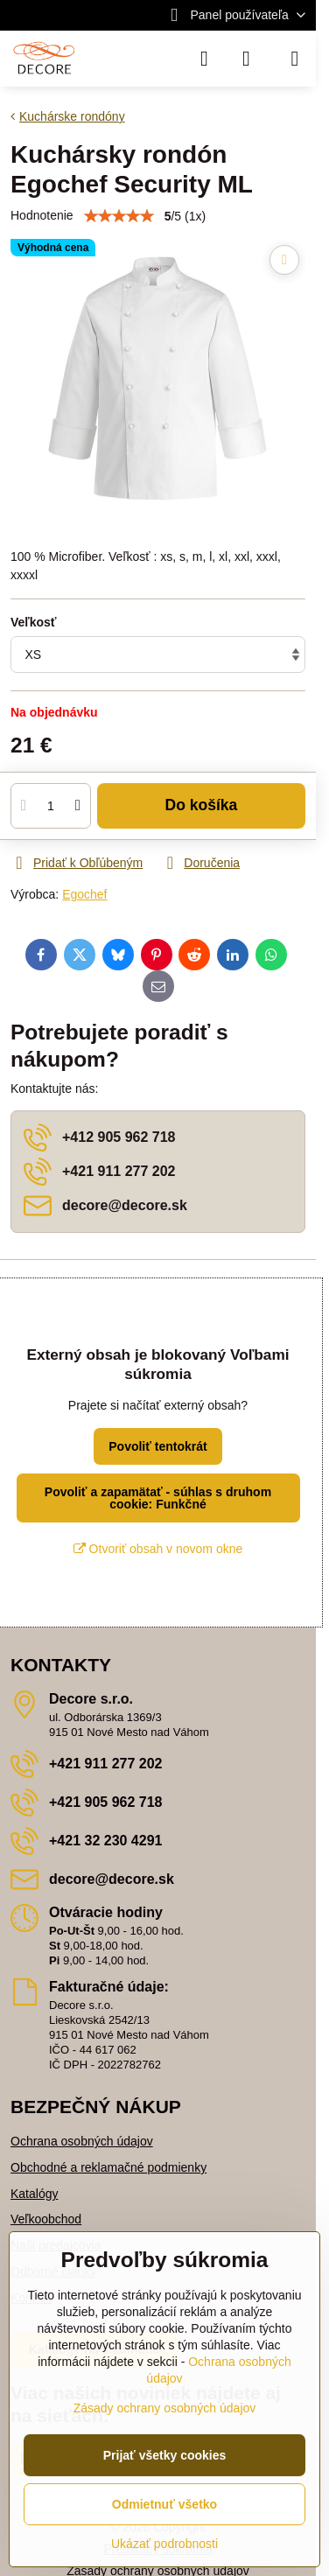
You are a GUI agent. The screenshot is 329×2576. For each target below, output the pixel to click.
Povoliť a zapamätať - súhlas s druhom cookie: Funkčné (158, 1498)
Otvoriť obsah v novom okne (158, 1549)
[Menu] (295, 58)
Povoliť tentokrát (157, 1446)
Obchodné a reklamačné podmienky (108, 2167)
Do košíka (201, 805)
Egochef (84, 894)
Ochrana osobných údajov (81, 2141)
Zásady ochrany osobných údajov (165, 2408)
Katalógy (34, 2194)
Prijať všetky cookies (165, 2455)
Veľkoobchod (45, 2219)
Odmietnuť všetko (164, 2504)
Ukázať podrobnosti (164, 2544)
